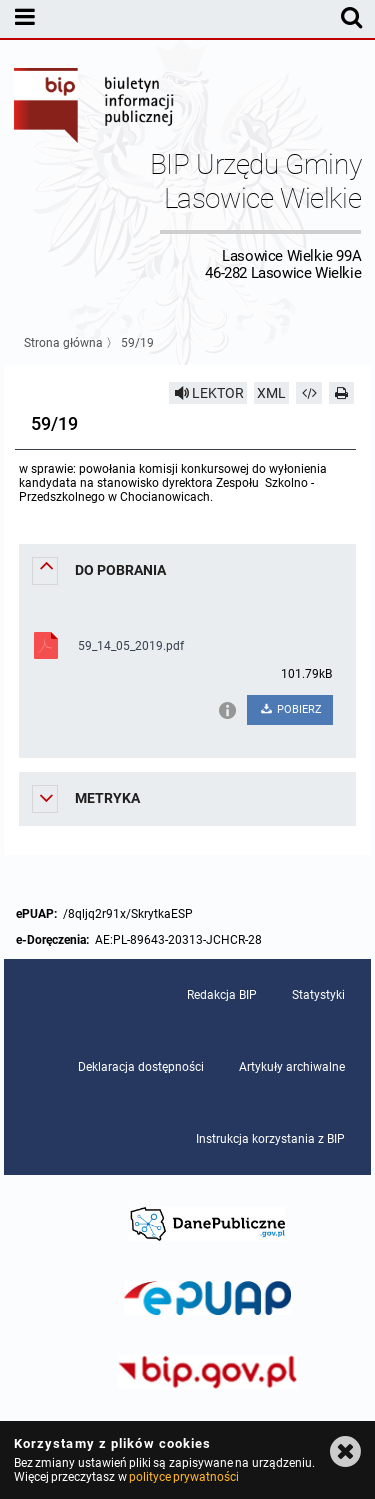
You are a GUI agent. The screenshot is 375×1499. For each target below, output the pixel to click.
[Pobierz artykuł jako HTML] (309, 393)
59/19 (137, 343)
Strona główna (63, 343)
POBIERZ (290, 709)
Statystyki (318, 995)
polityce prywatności (184, 1477)
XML (271, 393)
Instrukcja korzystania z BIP (270, 1139)
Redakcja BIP (222, 995)
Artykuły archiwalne (292, 1067)
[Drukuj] (342, 393)
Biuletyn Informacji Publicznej (95, 108)
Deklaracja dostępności (141, 1067)
